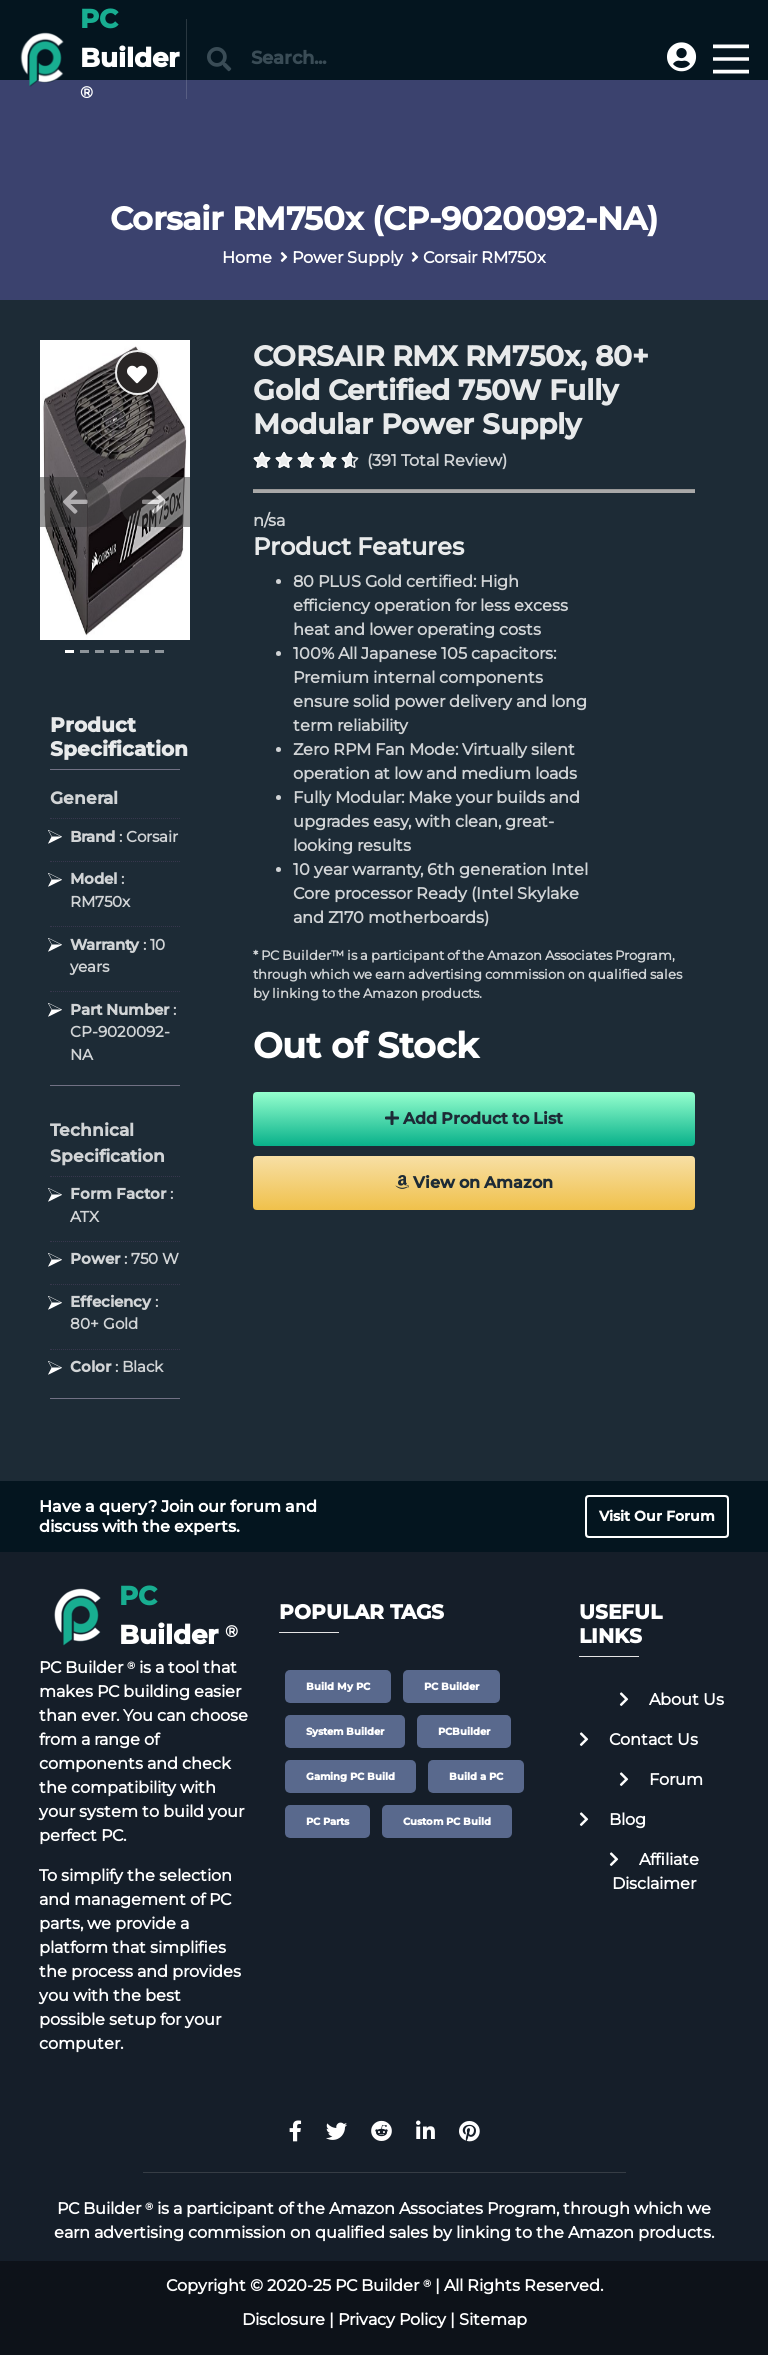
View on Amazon (474, 1182)
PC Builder (451, 1686)
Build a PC (476, 1776)
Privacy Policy (392, 2319)
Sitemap (493, 2319)
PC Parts (327, 1821)
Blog (612, 1819)
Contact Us (638, 1739)
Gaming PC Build (350, 1776)
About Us (671, 1699)
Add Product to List (474, 1118)
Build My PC (338, 1686)
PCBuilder (464, 1731)
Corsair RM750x (484, 257)
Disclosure (283, 2319)
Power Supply (347, 257)
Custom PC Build (447, 1821)
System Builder (345, 1731)
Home (247, 257)
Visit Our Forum (657, 1516)
